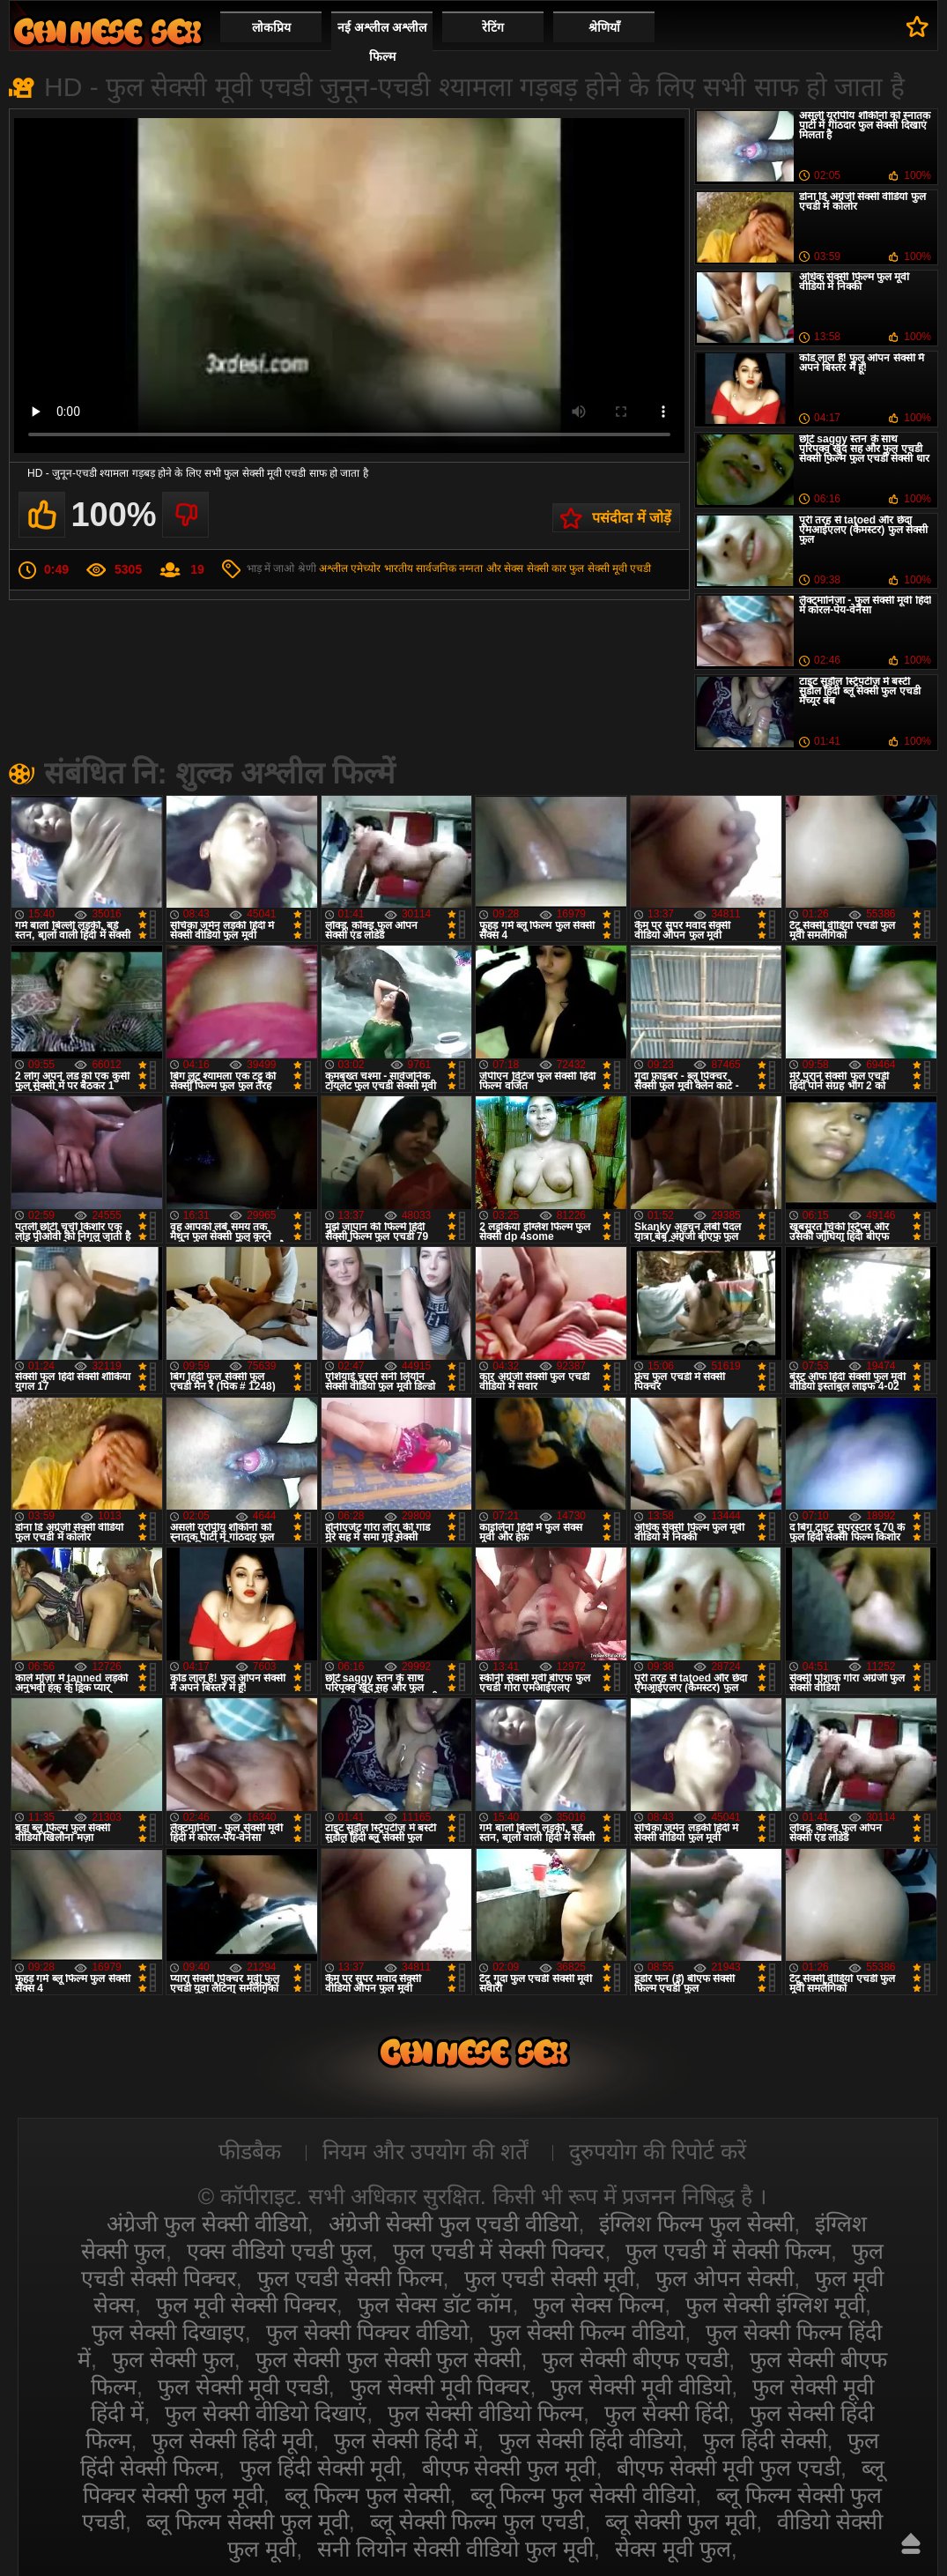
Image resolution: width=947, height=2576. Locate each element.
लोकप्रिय (271, 27)
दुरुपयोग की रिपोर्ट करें (657, 2151)
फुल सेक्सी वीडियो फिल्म (485, 2413)
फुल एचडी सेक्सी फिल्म (350, 2278)
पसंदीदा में (917, 26)
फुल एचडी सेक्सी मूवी (549, 2278)
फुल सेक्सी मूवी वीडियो (641, 2386)
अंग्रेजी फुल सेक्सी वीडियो (207, 2223)
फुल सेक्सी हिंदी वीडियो (590, 2440)
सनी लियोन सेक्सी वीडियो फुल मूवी (455, 2548)
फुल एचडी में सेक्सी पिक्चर (499, 2250)
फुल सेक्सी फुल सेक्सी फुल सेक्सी (388, 2359)
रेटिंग (493, 27)
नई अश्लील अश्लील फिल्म (381, 41)
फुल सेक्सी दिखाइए (168, 2332)
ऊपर (911, 2543)
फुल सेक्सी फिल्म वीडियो (586, 2332)
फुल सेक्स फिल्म (598, 2304)
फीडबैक (249, 2151)
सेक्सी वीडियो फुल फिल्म (107, 31)
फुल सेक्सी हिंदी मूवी (232, 2440)
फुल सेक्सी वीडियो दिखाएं (265, 2413)
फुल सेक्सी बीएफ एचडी (635, 2359)
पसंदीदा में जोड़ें (631, 517)
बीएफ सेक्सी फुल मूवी (509, 2467)
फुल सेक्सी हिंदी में (405, 2440)
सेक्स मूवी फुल (673, 2548)
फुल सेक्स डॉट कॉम (435, 2304)
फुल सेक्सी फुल (173, 2359)
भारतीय (398, 568)
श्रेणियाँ (604, 27)
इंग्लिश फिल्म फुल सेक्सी (696, 2223)
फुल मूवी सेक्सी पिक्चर (246, 2304)
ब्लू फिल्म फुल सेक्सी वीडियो (582, 2495)
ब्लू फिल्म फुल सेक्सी (367, 2495)
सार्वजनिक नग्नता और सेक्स (469, 568)
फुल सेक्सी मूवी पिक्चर (440, 2386)
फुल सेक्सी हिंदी (666, 2413)
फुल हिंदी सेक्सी (765, 2440)
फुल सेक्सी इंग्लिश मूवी (775, 2304)
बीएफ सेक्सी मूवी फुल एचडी (728, 2467)
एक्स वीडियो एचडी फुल (279, 2250)
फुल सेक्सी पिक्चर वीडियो (367, 2332)
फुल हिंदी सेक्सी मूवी (320, 2467)
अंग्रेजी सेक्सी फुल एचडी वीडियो (454, 2223)
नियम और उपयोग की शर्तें (425, 2151)
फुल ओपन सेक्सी (724, 2278)
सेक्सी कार (546, 568)
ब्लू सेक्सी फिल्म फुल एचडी (477, 2521)
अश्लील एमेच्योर (350, 568)
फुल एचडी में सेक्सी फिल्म (728, 2250)
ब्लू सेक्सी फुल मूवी (680, 2521)
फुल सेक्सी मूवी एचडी (610, 568)
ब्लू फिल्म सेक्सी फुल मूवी (247, 2521)
